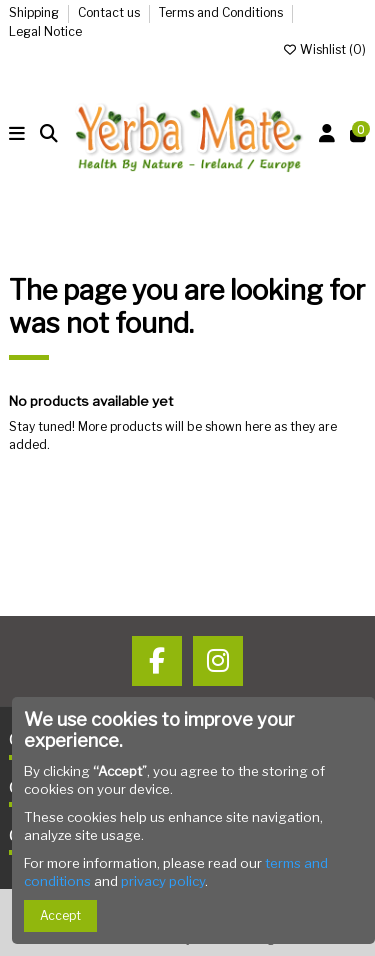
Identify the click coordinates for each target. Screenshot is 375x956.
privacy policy (163, 881)
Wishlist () (324, 49)
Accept (60, 915)
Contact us (110, 12)
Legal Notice (45, 31)
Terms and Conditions (222, 12)
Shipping (35, 12)
